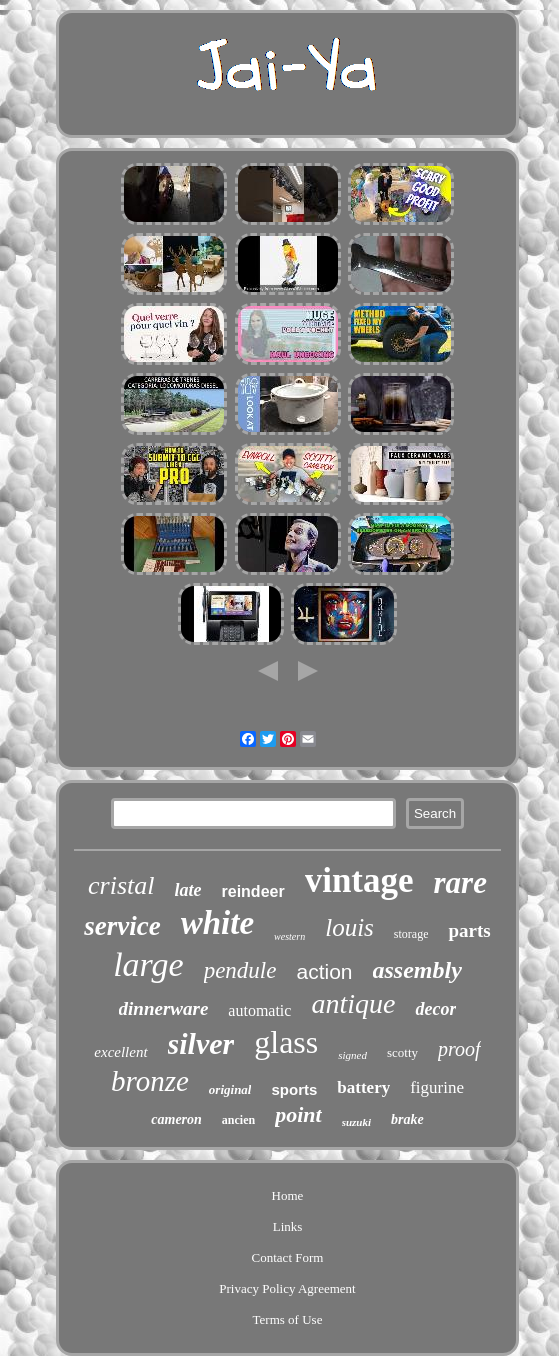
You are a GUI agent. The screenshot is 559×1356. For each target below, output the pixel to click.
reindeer (253, 891)
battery (363, 1087)
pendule (240, 970)
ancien (238, 1120)
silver (201, 1043)
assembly (417, 970)
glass (286, 1042)
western (289, 936)
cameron (176, 1119)
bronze (150, 1081)
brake (407, 1119)
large (148, 964)
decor (435, 1009)
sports (294, 1089)
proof (459, 1049)
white (217, 923)
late (188, 890)
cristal (121, 885)
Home (288, 1195)
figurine (437, 1087)
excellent (120, 1052)
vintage (359, 880)
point (298, 1114)
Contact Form (288, 1257)
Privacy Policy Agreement (287, 1288)
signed (352, 1055)
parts (469, 930)
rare (460, 882)
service (122, 926)
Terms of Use (288, 1319)
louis (349, 927)
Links (288, 1226)
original (230, 1089)
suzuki (356, 1122)
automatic (259, 1010)
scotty (402, 1052)
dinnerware (164, 1008)
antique (353, 1003)
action (324, 971)
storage (411, 934)
